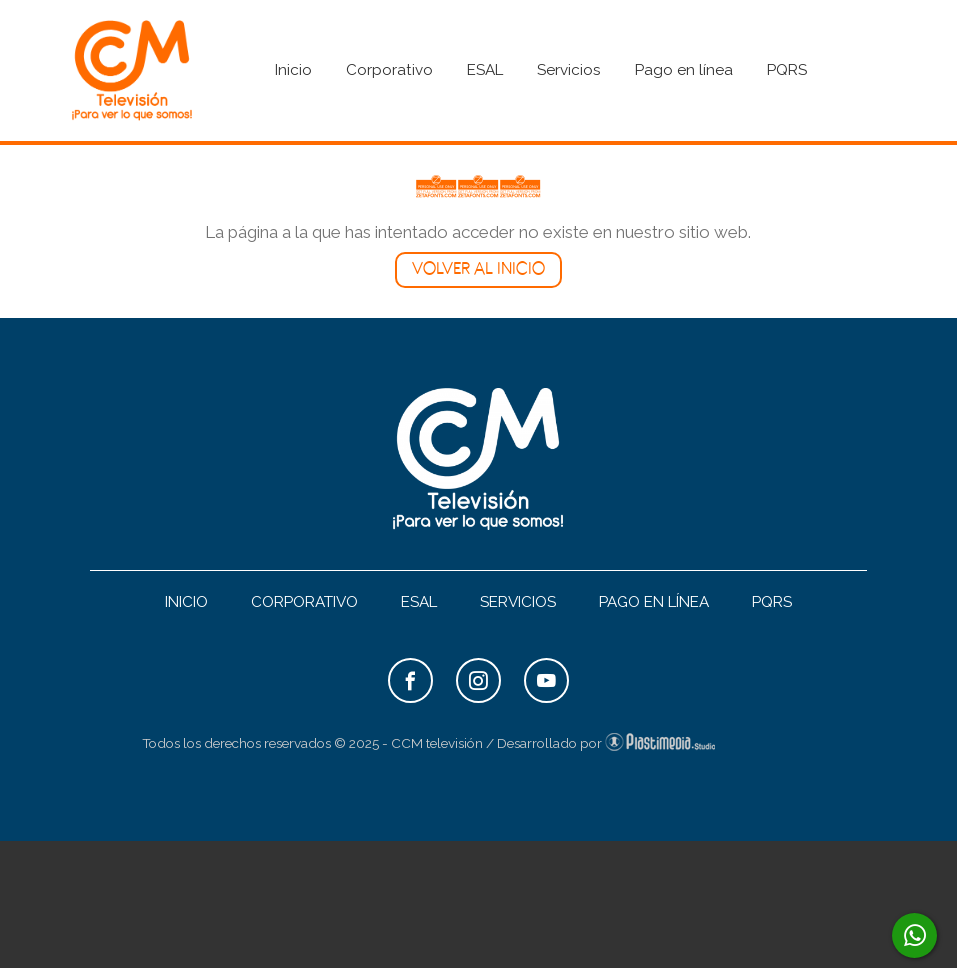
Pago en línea (684, 70)
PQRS (787, 70)
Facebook (410, 680)
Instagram (478, 680)
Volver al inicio (478, 269)
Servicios (569, 70)
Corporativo (389, 70)
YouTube (546, 680)
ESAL (485, 70)
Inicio (293, 70)
